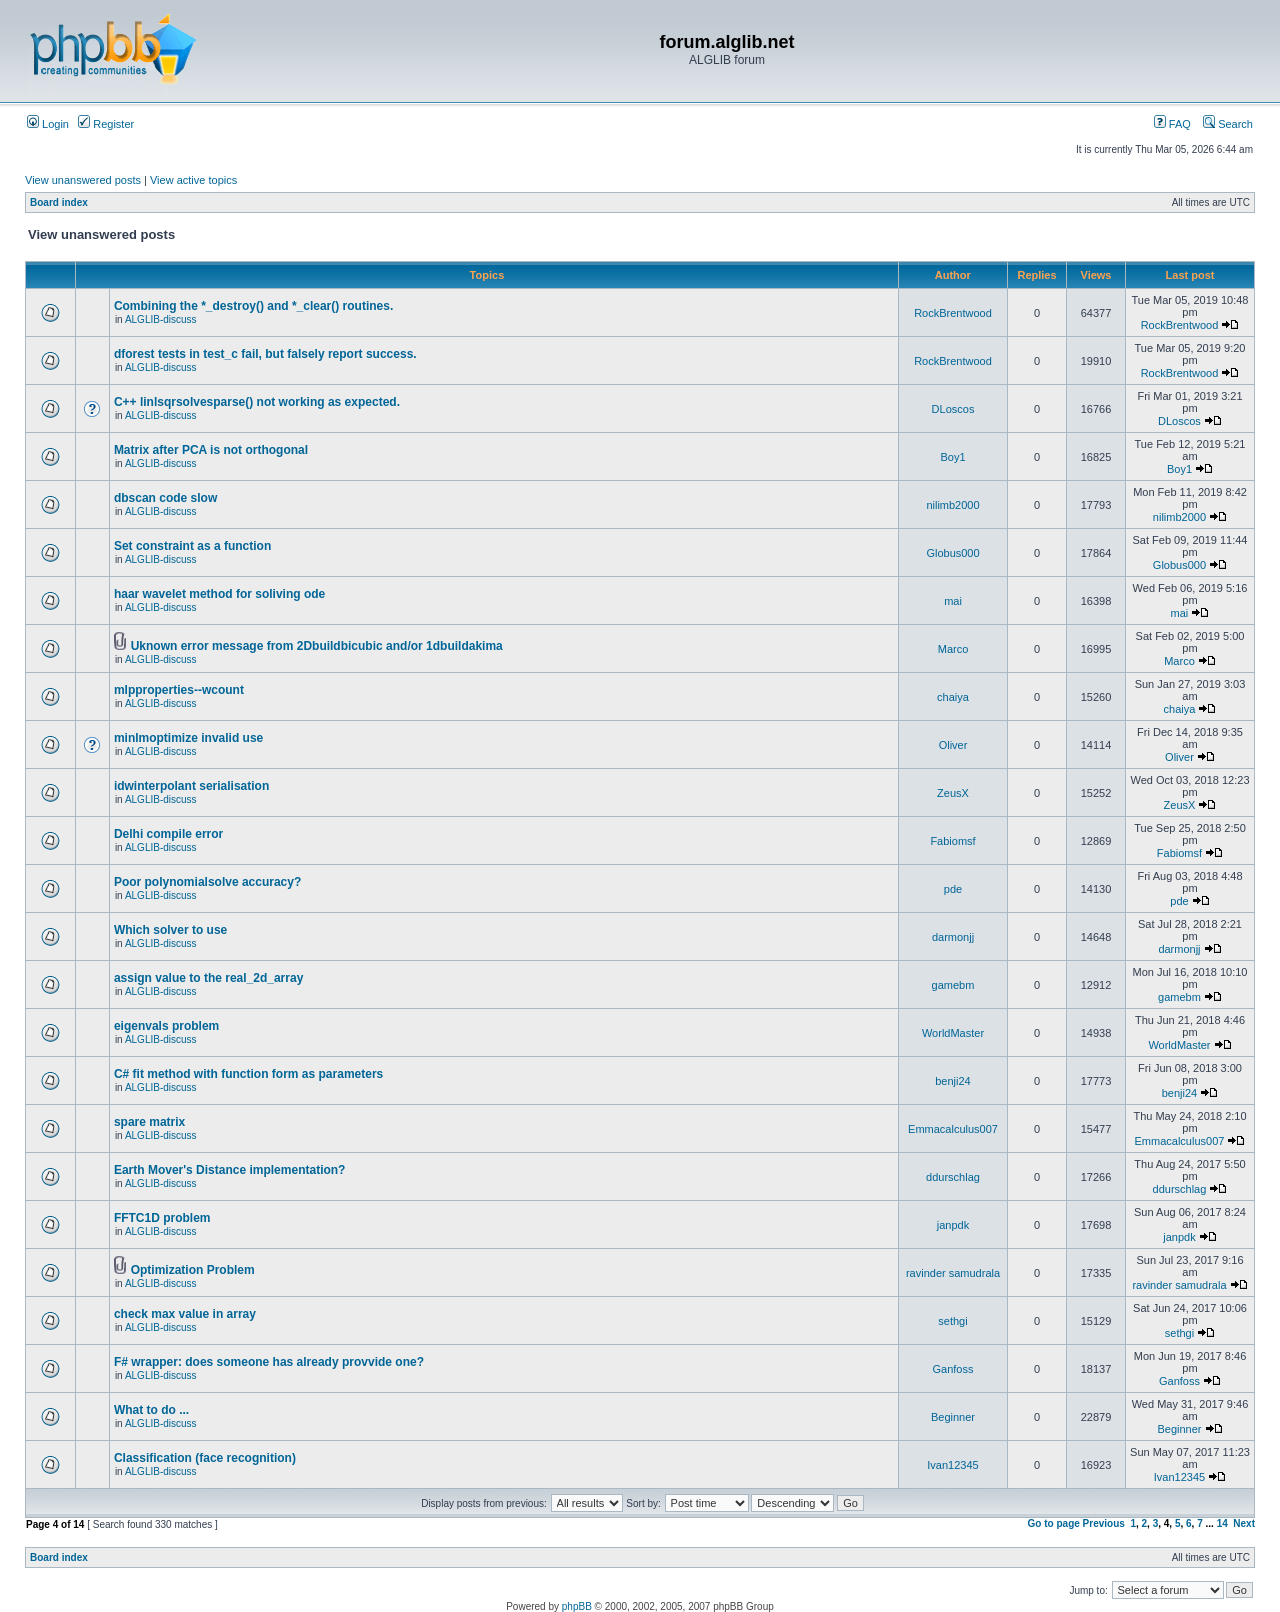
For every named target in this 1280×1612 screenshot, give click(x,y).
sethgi (952, 1321)
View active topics (193, 180)
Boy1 (952, 457)
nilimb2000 (952, 505)
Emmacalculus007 (953, 1129)
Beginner (953, 1417)
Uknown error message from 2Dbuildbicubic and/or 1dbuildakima (317, 646)
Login (48, 124)
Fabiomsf (952, 841)
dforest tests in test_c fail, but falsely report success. (265, 354)
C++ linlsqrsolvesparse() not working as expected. (257, 402)
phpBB (577, 1606)
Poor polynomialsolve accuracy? (207, 882)
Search (1228, 124)
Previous (1104, 1523)
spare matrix (149, 1122)
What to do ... (151, 1410)
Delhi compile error (168, 834)
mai (953, 601)
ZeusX (953, 793)
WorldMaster (953, 1033)
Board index (59, 202)
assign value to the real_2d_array (208, 978)
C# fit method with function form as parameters (248, 1074)
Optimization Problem (193, 1270)
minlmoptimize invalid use (188, 738)
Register (106, 124)
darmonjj (953, 937)
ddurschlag (953, 1177)
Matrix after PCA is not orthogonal (211, 450)
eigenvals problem (166, 1026)
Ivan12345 (952, 1465)
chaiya (953, 697)
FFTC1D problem (162, 1218)
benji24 (952, 1081)
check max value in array (185, 1314)
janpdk (953, 1225)
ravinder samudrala (953, 1273)
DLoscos (953, 409)
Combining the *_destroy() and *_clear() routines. (253, 306)
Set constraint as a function (192, 546)
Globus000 (952, 553)
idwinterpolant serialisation (191, 786)
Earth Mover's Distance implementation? (230, 1170)
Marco (953, 649)
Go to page (1054, 1523)
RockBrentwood (953, 313)
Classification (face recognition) (205, 1458)
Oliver (953, 745)
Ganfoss (953, 1369)
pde (953, 889)
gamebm (953, 985)
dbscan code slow (165, 498)
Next (1244, 1523)
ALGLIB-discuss (161, 319)
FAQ (1172, 124)
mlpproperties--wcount (179, 690)
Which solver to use (170, 930)
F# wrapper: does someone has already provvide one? (269, 1362)
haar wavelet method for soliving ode (219, 594)
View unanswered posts (83, 180)
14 (1222, 1523)
